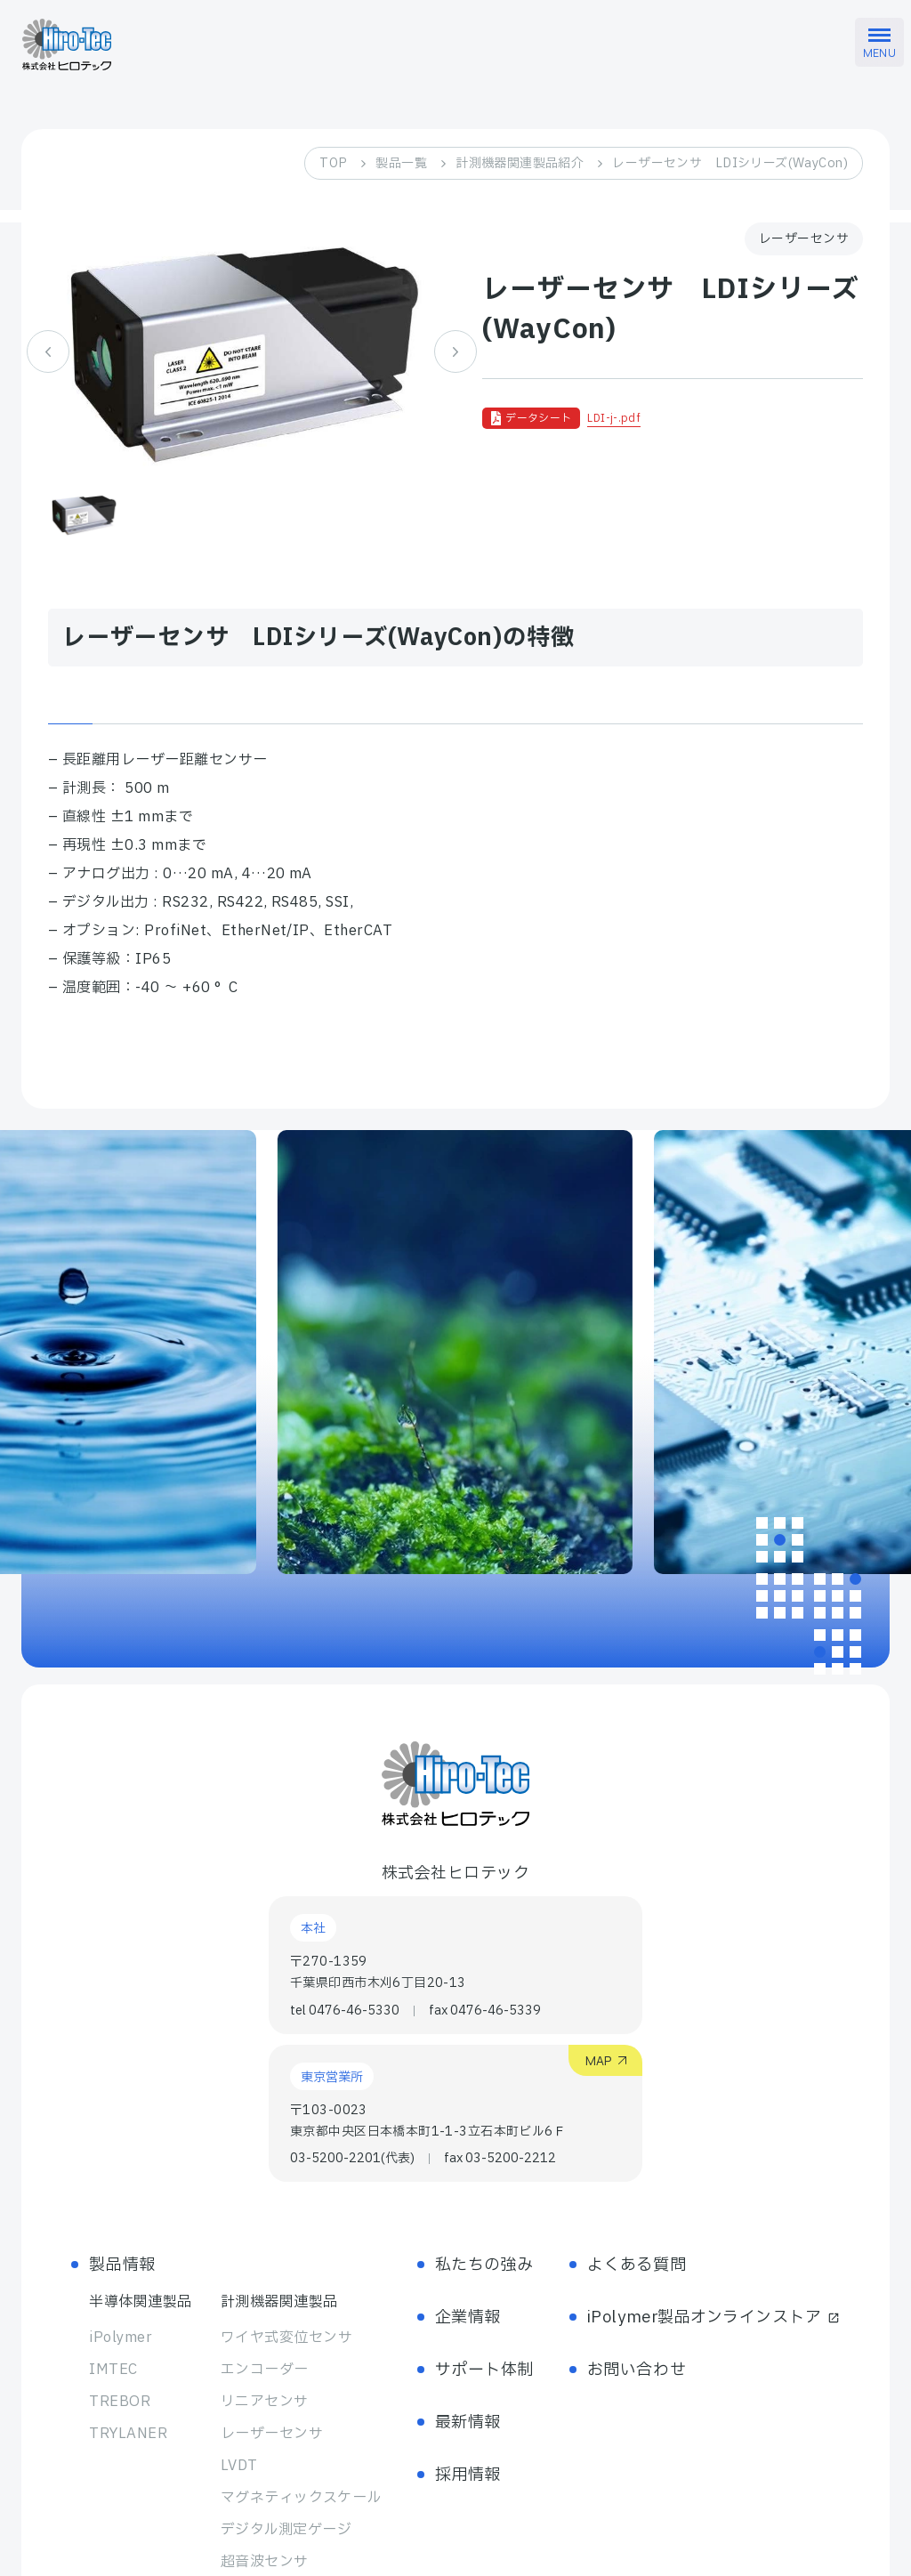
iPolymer (120, 2337)
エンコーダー (265, 2369)
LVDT (239, 2465)
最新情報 (468, 2422)
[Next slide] (455, 351)
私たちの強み (484, 2265)
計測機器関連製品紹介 (520, 163)
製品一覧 (401, 163)
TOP (333, 163)
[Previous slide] (48, 351)
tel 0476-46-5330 (344, 2011)
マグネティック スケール (301, 2497)
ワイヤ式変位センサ (286, 2337)
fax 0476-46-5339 (485, 2011)
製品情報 (122, 2265)
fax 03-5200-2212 (500, 2158)
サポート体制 (484, 2370)
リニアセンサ (265, 2401)
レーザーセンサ (272, 2433)
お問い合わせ (636, 2370)
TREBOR (119, 2401)
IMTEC (113, 2369)
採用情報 (468, 2475)
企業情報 (468, 2317)
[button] (85, 514)
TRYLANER (128, 2433)
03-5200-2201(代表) (352, 2158)
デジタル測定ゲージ (286, 2529)
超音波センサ (265, 2561)
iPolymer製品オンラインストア (713, 2317)
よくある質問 (636, 2265)
